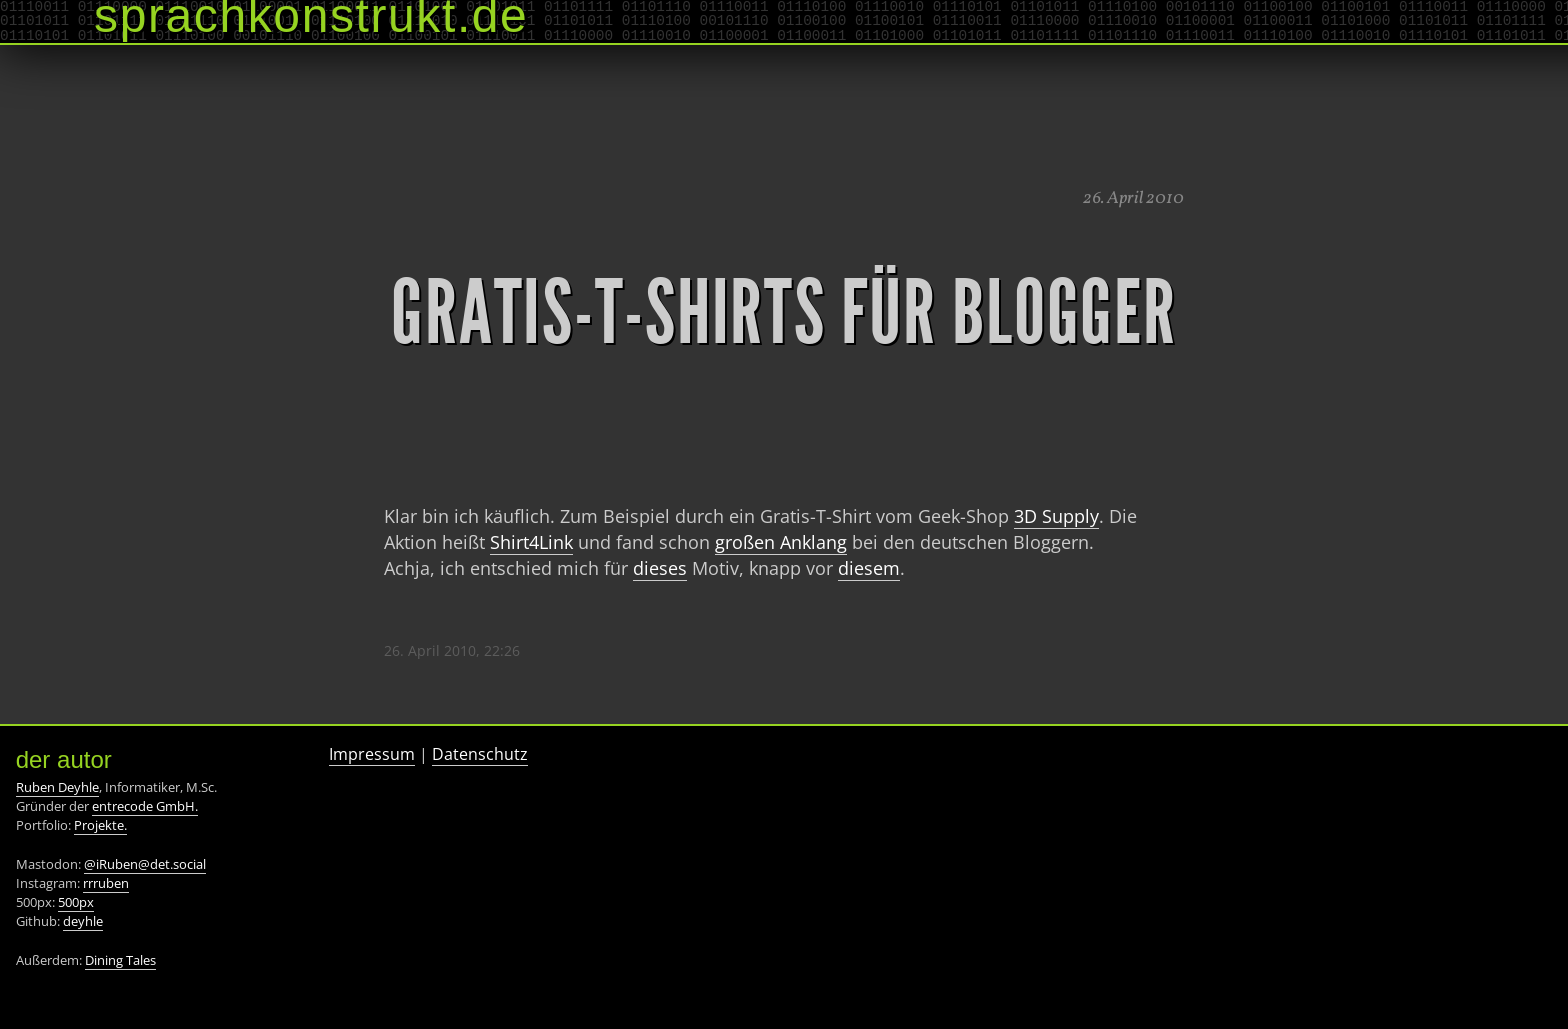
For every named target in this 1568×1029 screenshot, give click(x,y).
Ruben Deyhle (57, 787)
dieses (660, 568)
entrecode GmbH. (145, 806)
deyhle (83, 921)
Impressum (372, 754)
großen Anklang (781, 542)
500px (76, 902)
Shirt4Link (531, 542)
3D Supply (1056, 516)
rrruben (106, 883)
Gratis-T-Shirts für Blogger (784, 313)
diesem (869, 568)
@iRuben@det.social (145, 864)
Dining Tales (120, 960)
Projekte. (100, 825)
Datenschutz (480, 754)
